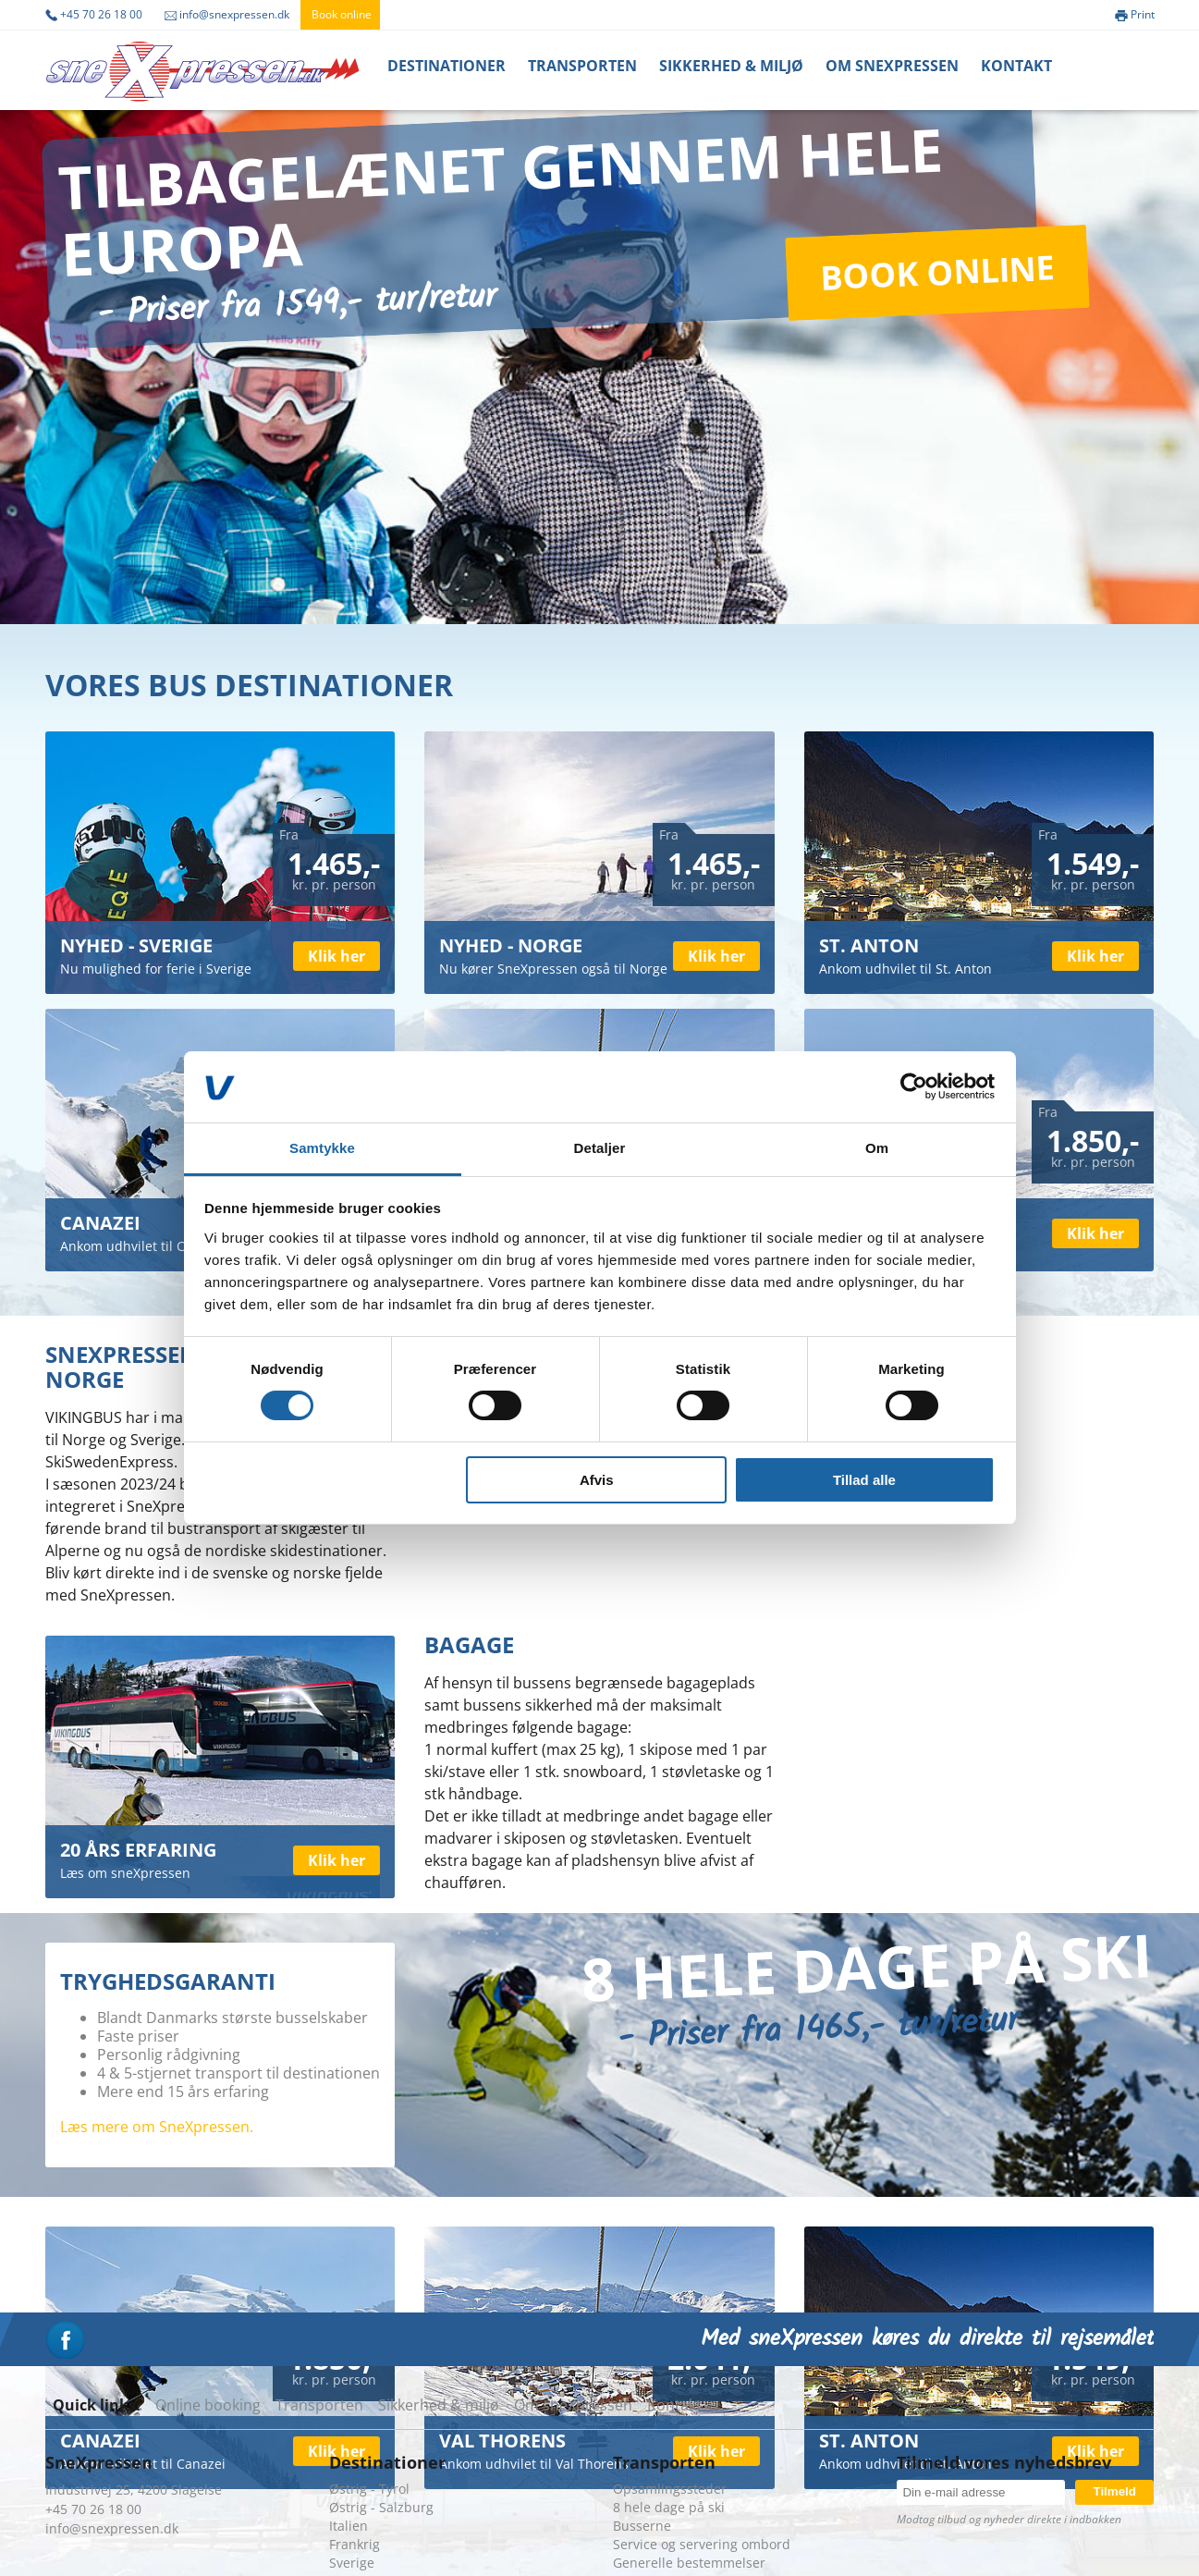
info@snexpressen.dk (227, 14)
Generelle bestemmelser (689, 2562)
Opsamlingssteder (670, 2488)
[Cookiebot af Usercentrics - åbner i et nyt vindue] (914, 1086)
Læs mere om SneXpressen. (156, 2126)
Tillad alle (864, 1480)
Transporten (582, 65)
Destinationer (446, 65)
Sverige (351, 2562)
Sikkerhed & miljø (731, 65)
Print (1135, 14)
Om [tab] (876, 1148)
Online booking (208, 2405)
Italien (348, 2525)
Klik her (336, 956)
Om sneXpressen (573, 2405)
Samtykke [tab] (322, 1148)
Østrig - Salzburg (381, 2507)
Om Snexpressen (892, 65)
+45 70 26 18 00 (93, 14)
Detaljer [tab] (600, 1148)
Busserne (642, 2525)
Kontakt (1016, 65)
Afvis (597, 1480)
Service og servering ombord (701, 2544)
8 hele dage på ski (669, 2507)
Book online (342, 14)
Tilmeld (1114, 2491)
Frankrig (354, 2544)
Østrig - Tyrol (369, 2488)
